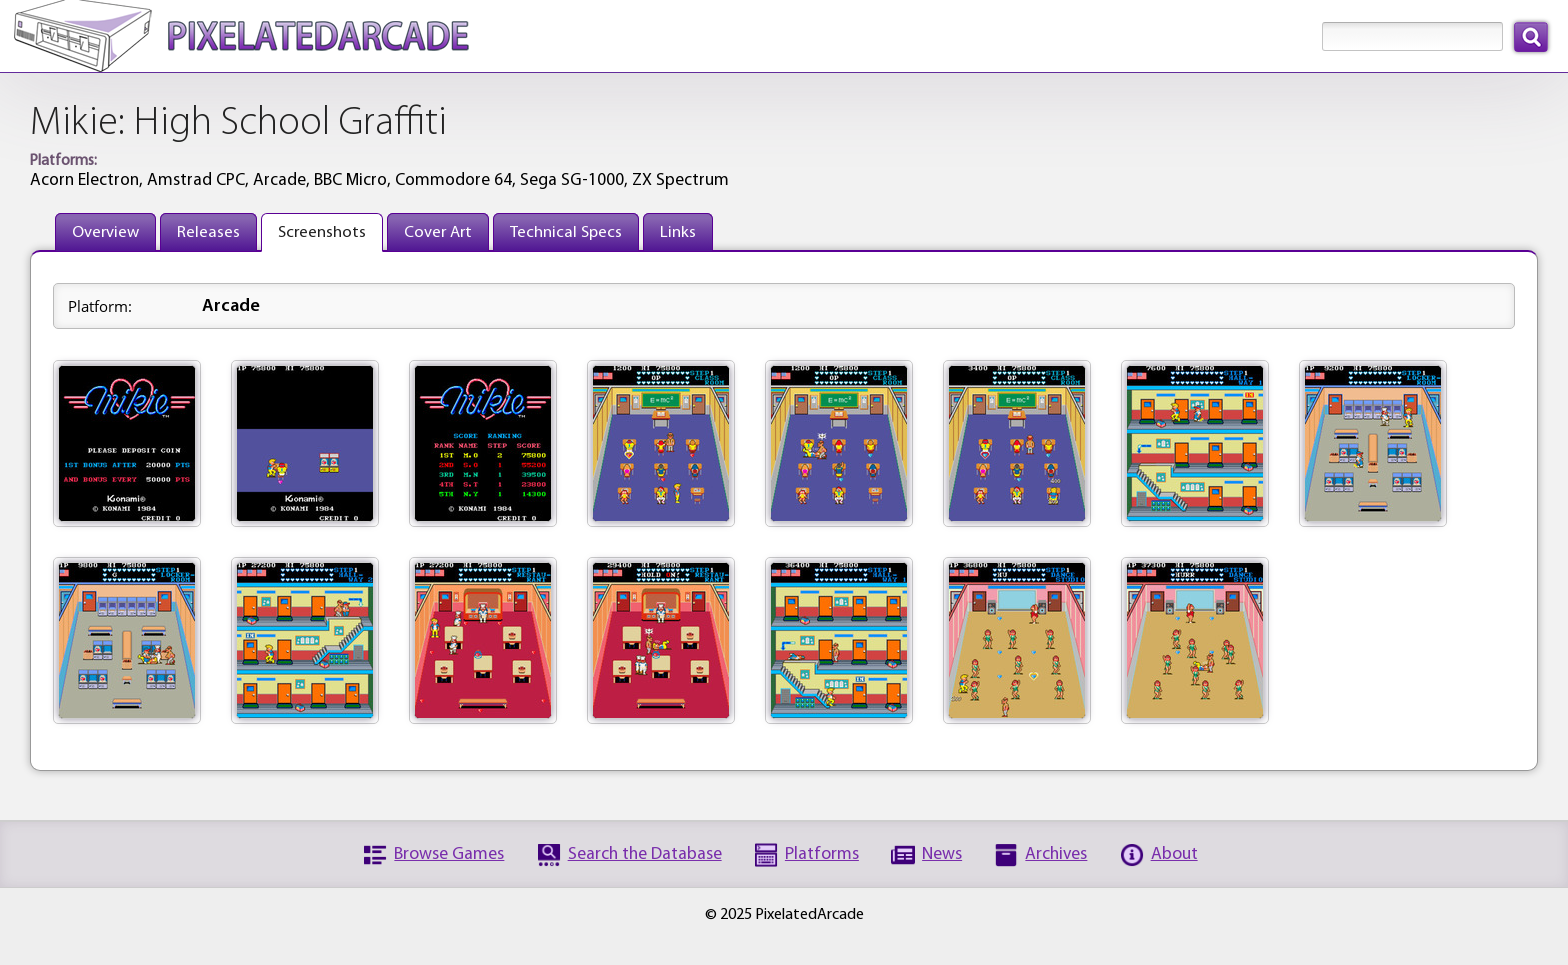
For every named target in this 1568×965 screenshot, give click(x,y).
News (942, 854)
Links (678, 232)
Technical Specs (566, 232)
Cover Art (438, 232)
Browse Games (449, 854)
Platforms (822, 854)
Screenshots (322, 232)
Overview (105, 232)
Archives (1056, 854)
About (1174, 854)
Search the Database (645, 854)
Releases (208, 232)
